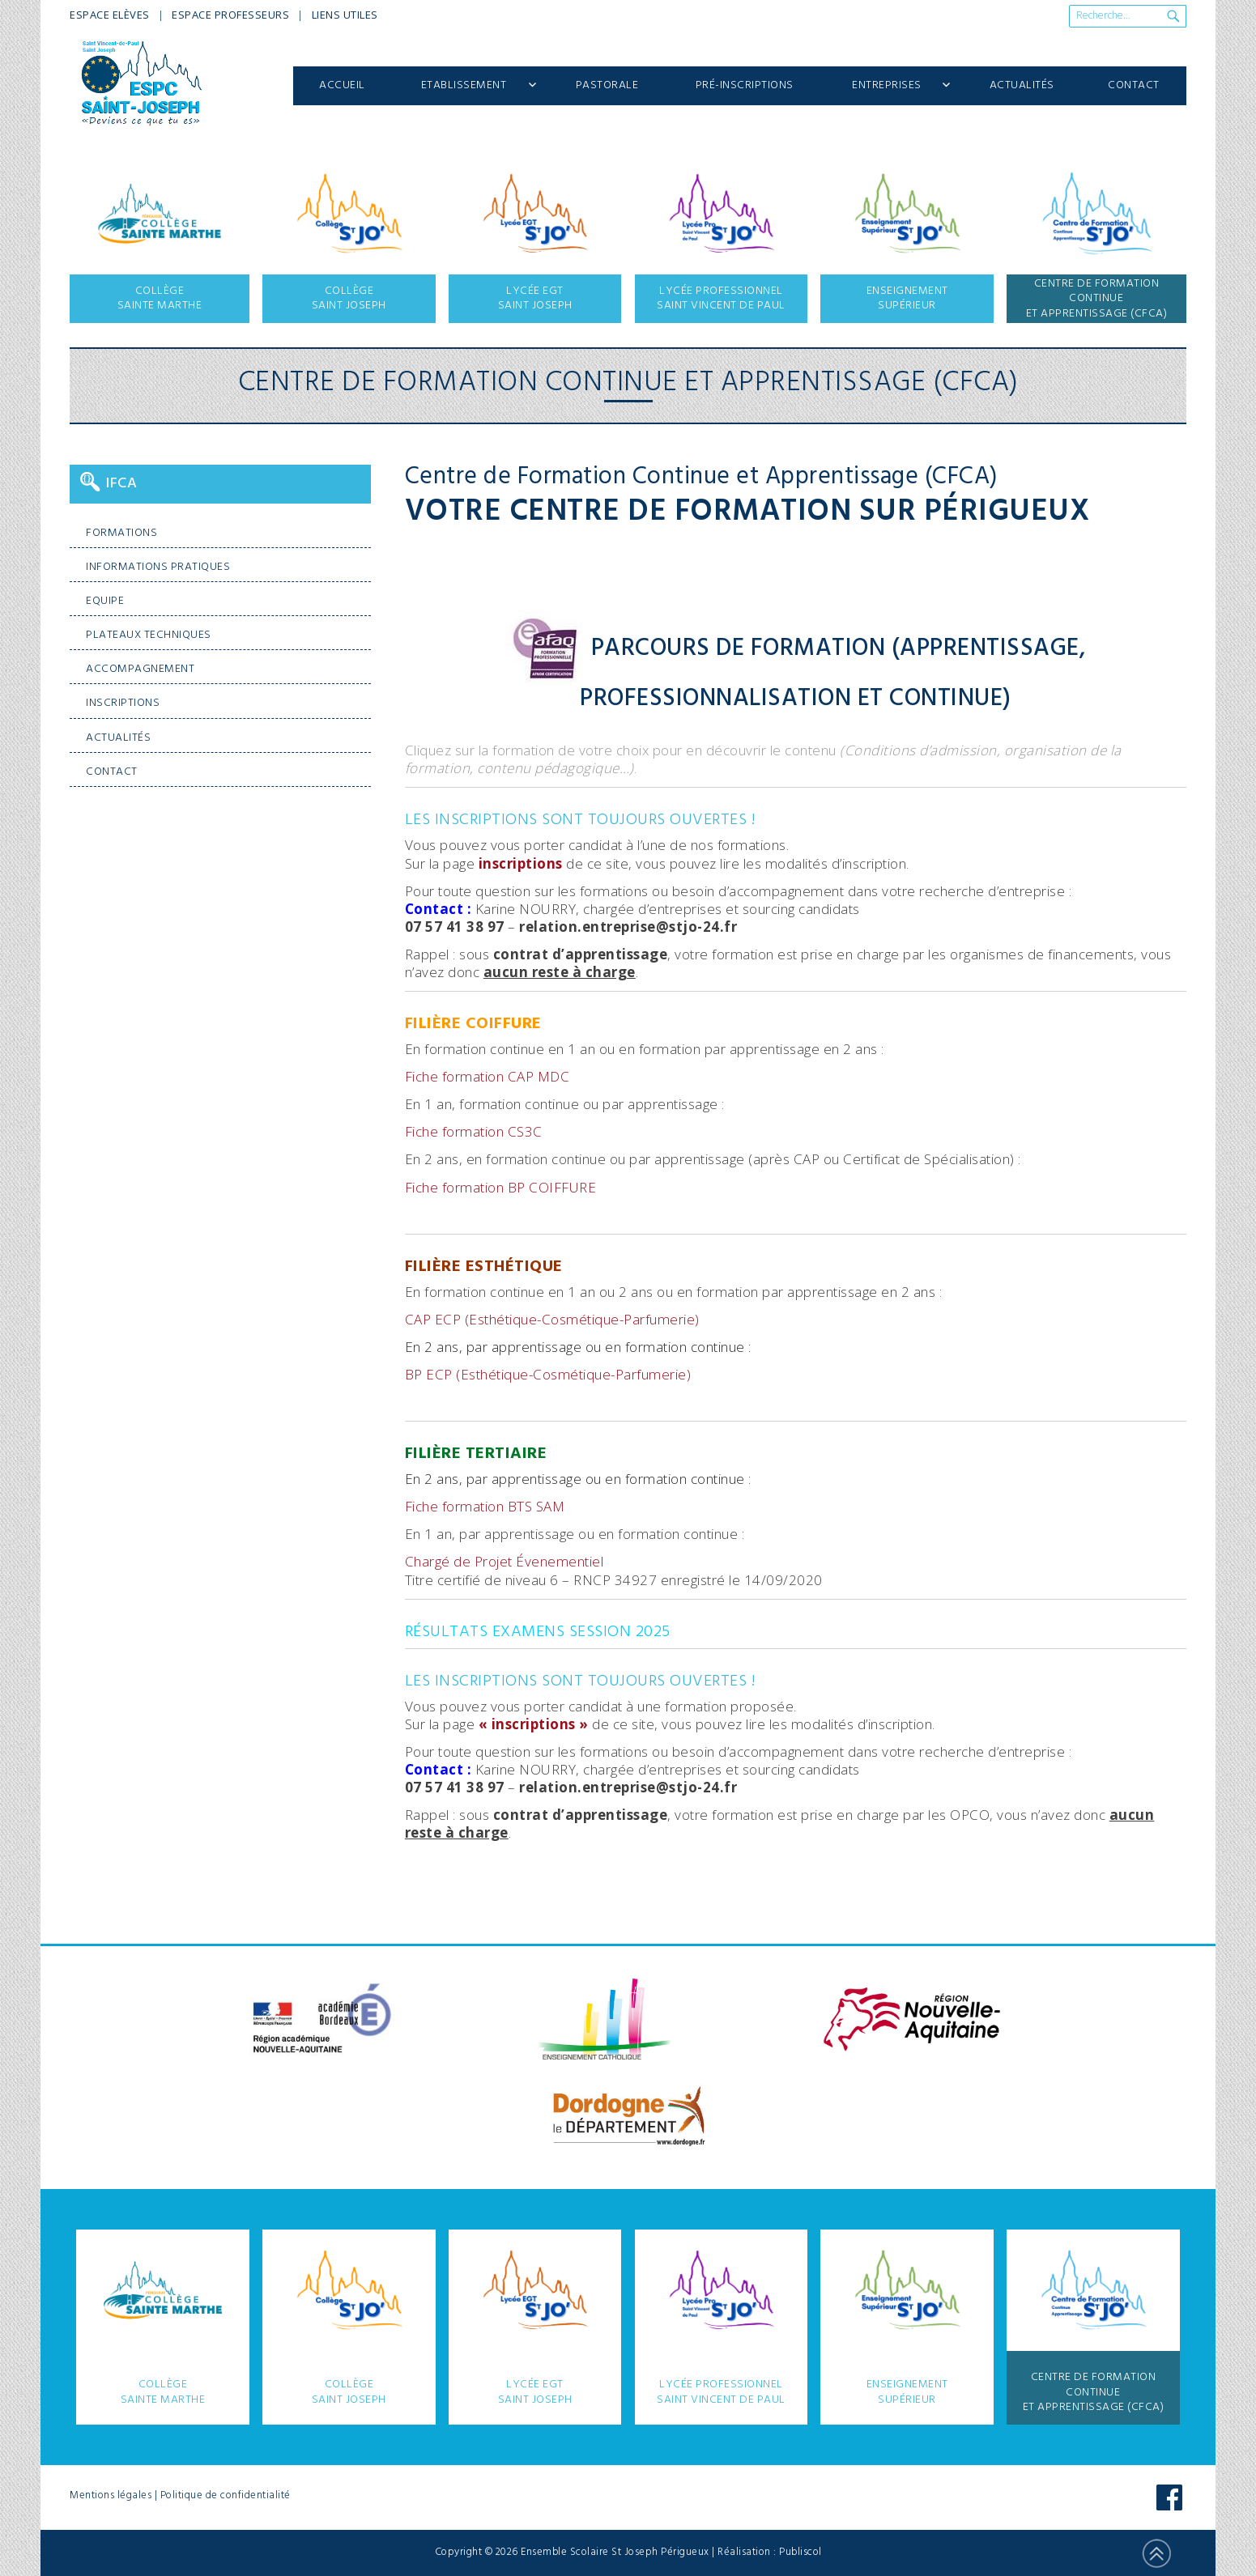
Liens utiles (345, 15)
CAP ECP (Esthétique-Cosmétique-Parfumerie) (552, 1319)
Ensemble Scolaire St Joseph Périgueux (615, 2552)
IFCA (121, 483)
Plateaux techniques (148, 635)
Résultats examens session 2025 (538, 1632)
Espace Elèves (110, 15)
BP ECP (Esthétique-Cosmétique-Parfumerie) (548, 1374)
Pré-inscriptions (745, 85)
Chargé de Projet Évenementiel (504, 1561)
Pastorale (607, 85)
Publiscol (800, 2552)
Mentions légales (110, 2495)
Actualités (1022, 85)
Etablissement (464, 85)
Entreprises (887, 85)
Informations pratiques (158, 567)
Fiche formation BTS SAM (485, 1506)
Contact (1134, 85)
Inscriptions (123, 703)
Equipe (105, 601)
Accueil (342, 85)
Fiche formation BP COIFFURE (501, 1187)
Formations (121, 533)
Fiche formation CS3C (474, 1131)
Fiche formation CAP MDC (487, 1076)
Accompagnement (140, 669)
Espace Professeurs (230, 15)
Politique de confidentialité (225, 2495)
